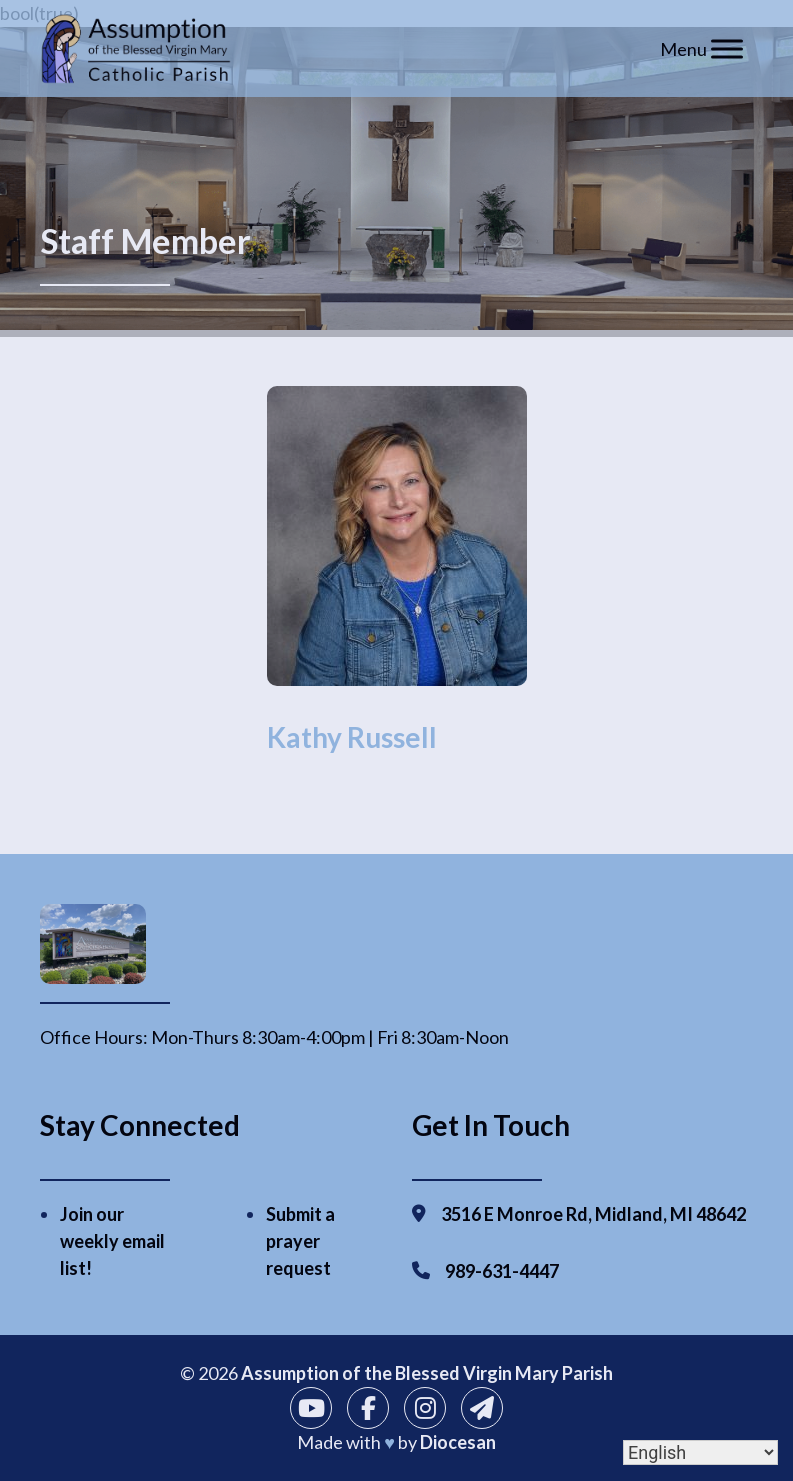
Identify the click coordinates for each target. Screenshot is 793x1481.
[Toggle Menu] (727, 48)
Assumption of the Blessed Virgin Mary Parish (427, 1373)
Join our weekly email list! (112, 1241)
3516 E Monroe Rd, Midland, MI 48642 (593, 1214)
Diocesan (458, 1442)
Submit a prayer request (300, 1241)
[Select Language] (700, 1452)
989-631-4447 (502, 1271)
